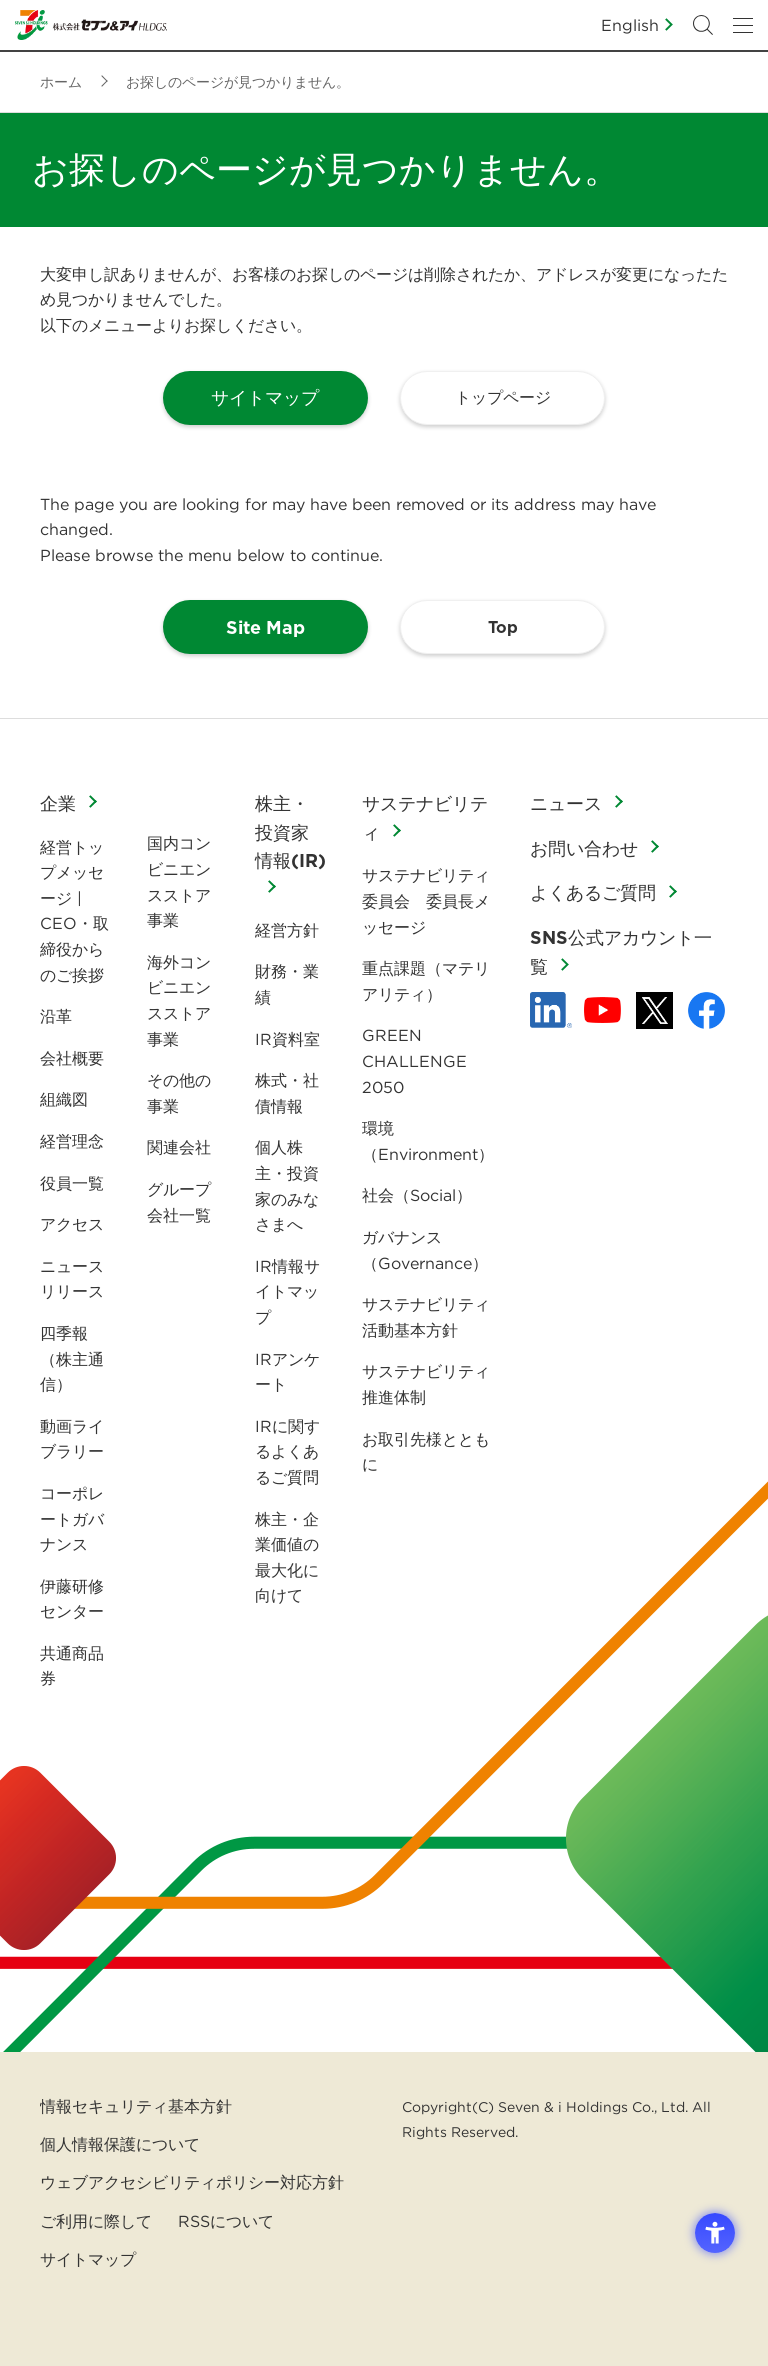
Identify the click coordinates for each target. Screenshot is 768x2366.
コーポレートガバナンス (72, 1518)
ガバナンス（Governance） (425, 1250)
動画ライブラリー (72, 1439)
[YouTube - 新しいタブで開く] (602, 1010)
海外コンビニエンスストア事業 (179, 1000)
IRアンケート (287, 1372)
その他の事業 (179, 1093)
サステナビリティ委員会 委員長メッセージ (426, 900)
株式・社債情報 (287, 1093)
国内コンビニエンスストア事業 (179, 881)
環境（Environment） (428, 1141)
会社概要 (72, 1058)
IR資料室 (287, 1039)
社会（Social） (417, 1195)
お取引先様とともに (426, 1452)
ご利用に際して (96, 2221)
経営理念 (72, 1141)
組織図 (64, 1099)
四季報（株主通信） (72, 1358)
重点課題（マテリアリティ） (426, 981)
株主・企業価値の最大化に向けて (287, 1557)
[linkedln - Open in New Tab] (551, 1010)
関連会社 (179, 1147)
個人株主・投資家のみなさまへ (287, 1185)
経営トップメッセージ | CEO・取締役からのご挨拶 (74, 911)
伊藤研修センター (72, 1599)
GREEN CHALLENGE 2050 (414, 1060)
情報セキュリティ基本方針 (136, 2106)
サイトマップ (88, 2259)
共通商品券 (72, 1666)
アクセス (72, 1224)
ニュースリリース (72, 1279)
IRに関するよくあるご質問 (287, 1451)
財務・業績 (287, 984)
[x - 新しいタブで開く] (654, 1010)
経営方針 (287, 930)
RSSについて (226, 2221)
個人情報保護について (120, 2144)
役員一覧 (72, 1183)
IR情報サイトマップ (287, 1291)
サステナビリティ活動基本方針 (426, 1317)
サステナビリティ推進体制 (426, 1384)
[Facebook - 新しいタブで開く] (706, 1010)
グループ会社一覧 (179, 1202)
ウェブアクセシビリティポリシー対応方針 (192, 2182)
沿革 (56, 1016)
